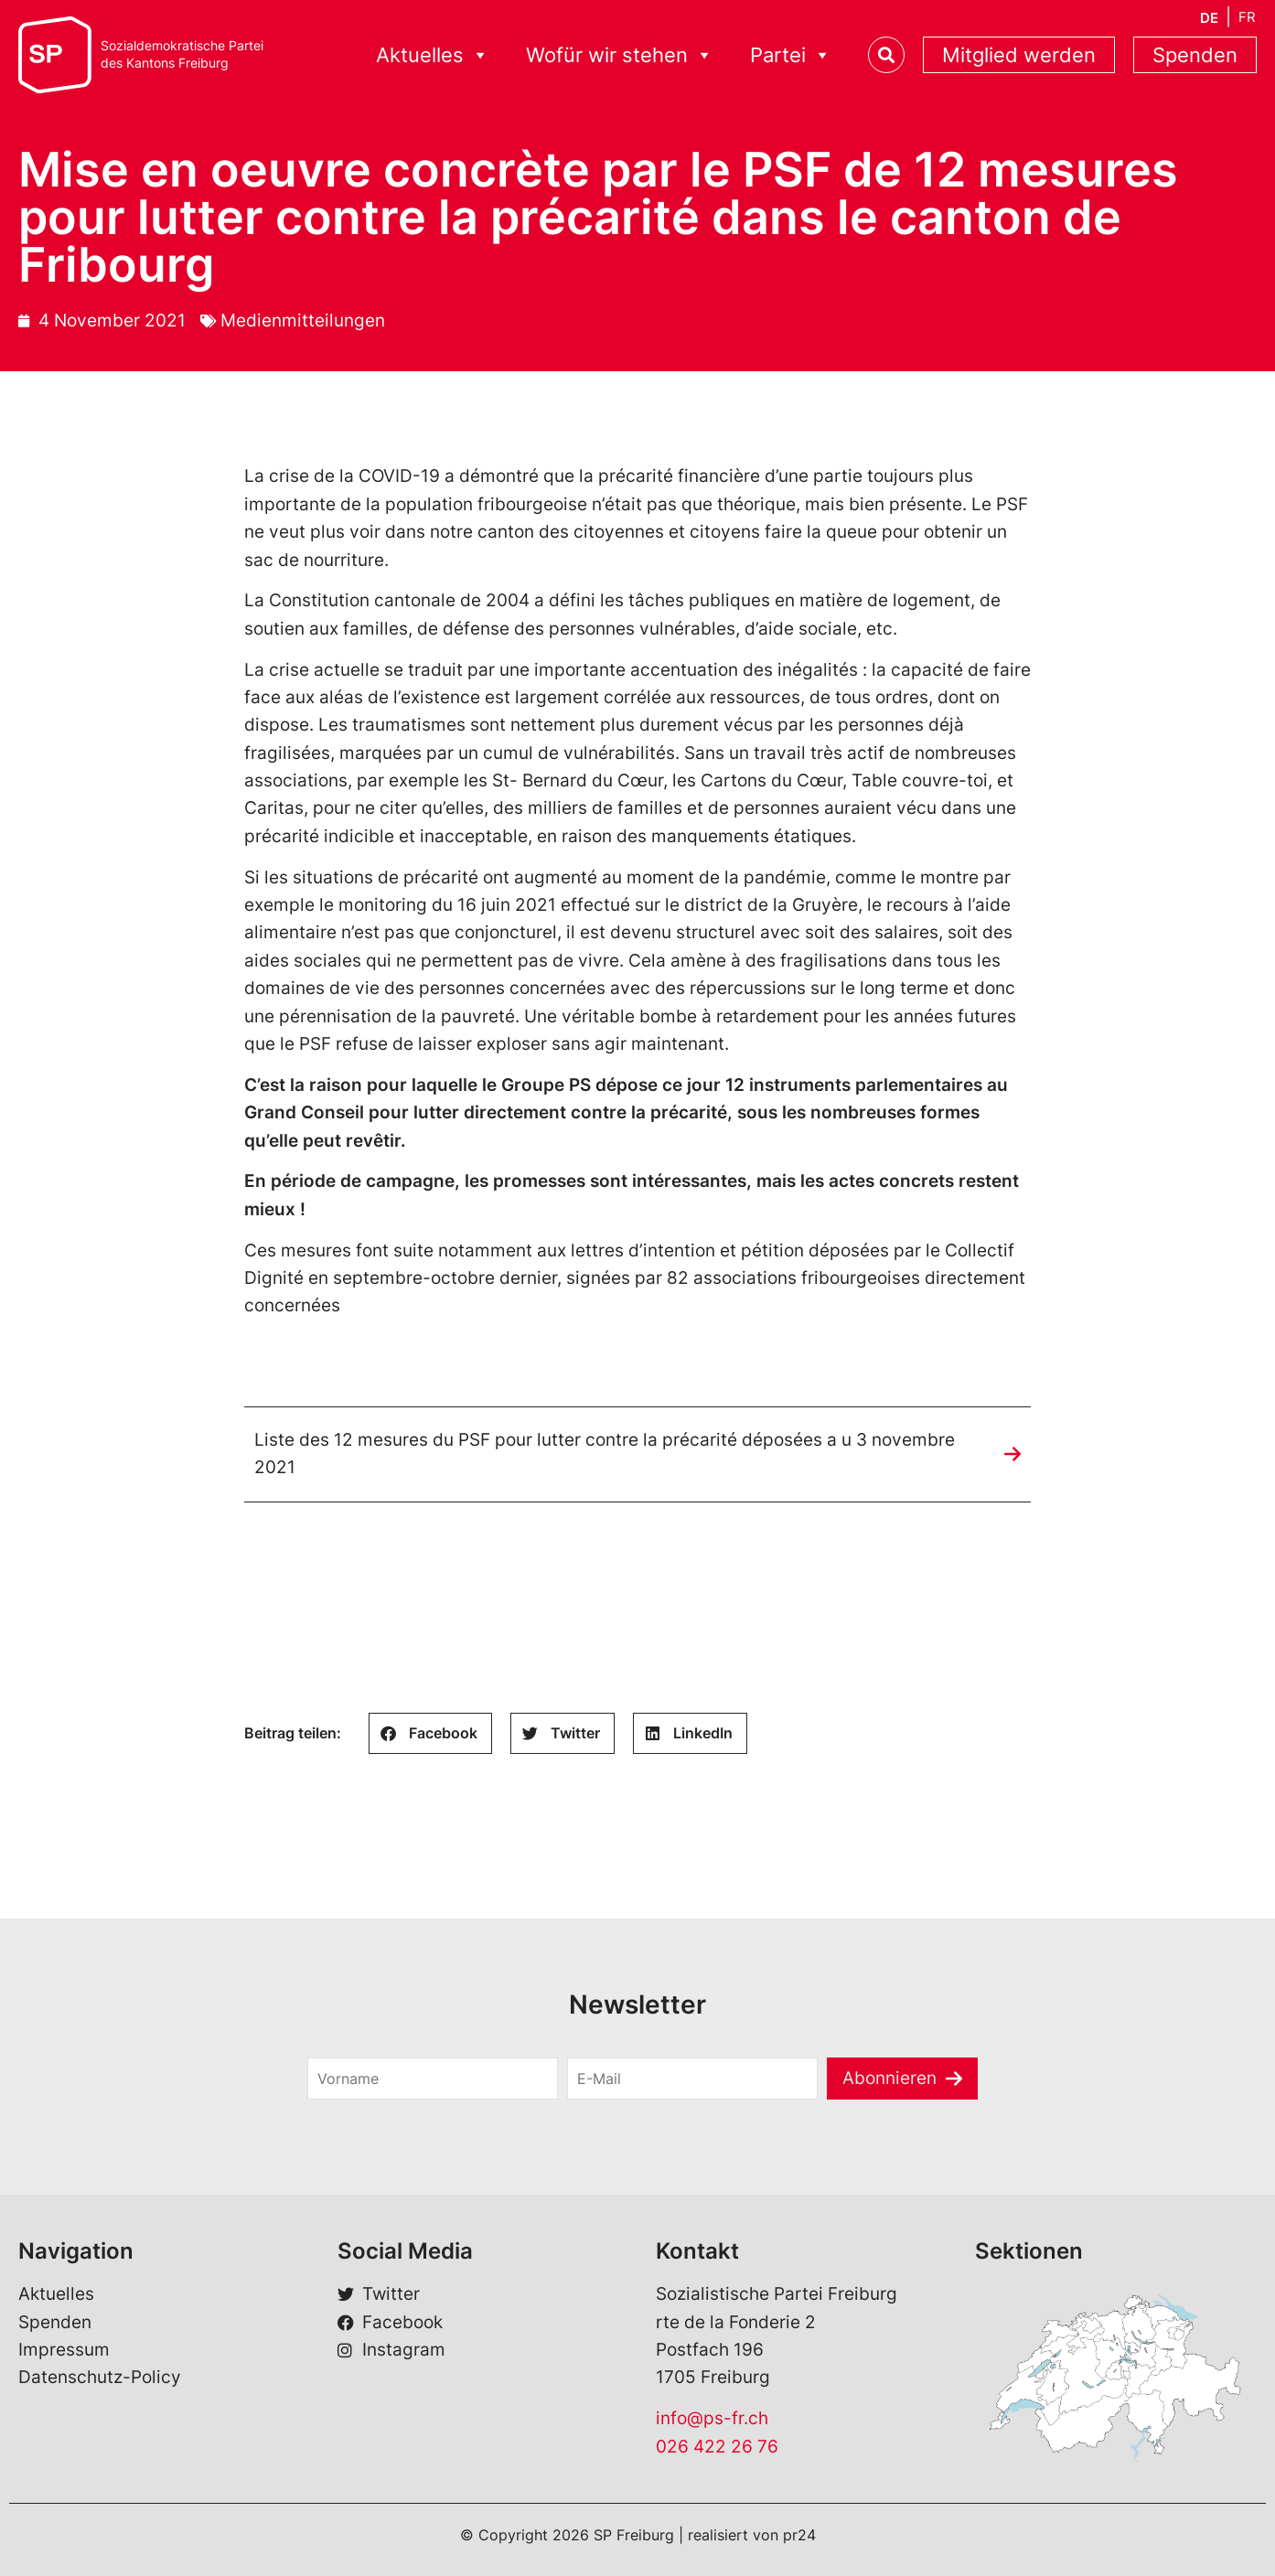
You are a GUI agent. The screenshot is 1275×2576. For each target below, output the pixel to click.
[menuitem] (1209, 17)
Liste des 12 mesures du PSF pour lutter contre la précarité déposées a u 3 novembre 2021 (604, 1453)
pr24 (799, 2535)
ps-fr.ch (735, 2418)
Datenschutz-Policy (99, 2378)
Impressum (64, 2349)
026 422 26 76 (717, 2446)
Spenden (1195, 55)
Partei (790, 55)
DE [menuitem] (1209, 18)
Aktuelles (432, 55)
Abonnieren (889, 2078)
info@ (679, 2418)
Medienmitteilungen (302, 320)
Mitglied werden (1019, 55)
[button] (430, 1733)
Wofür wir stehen (619, 55)
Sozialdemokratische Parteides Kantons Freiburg (182, 54)
